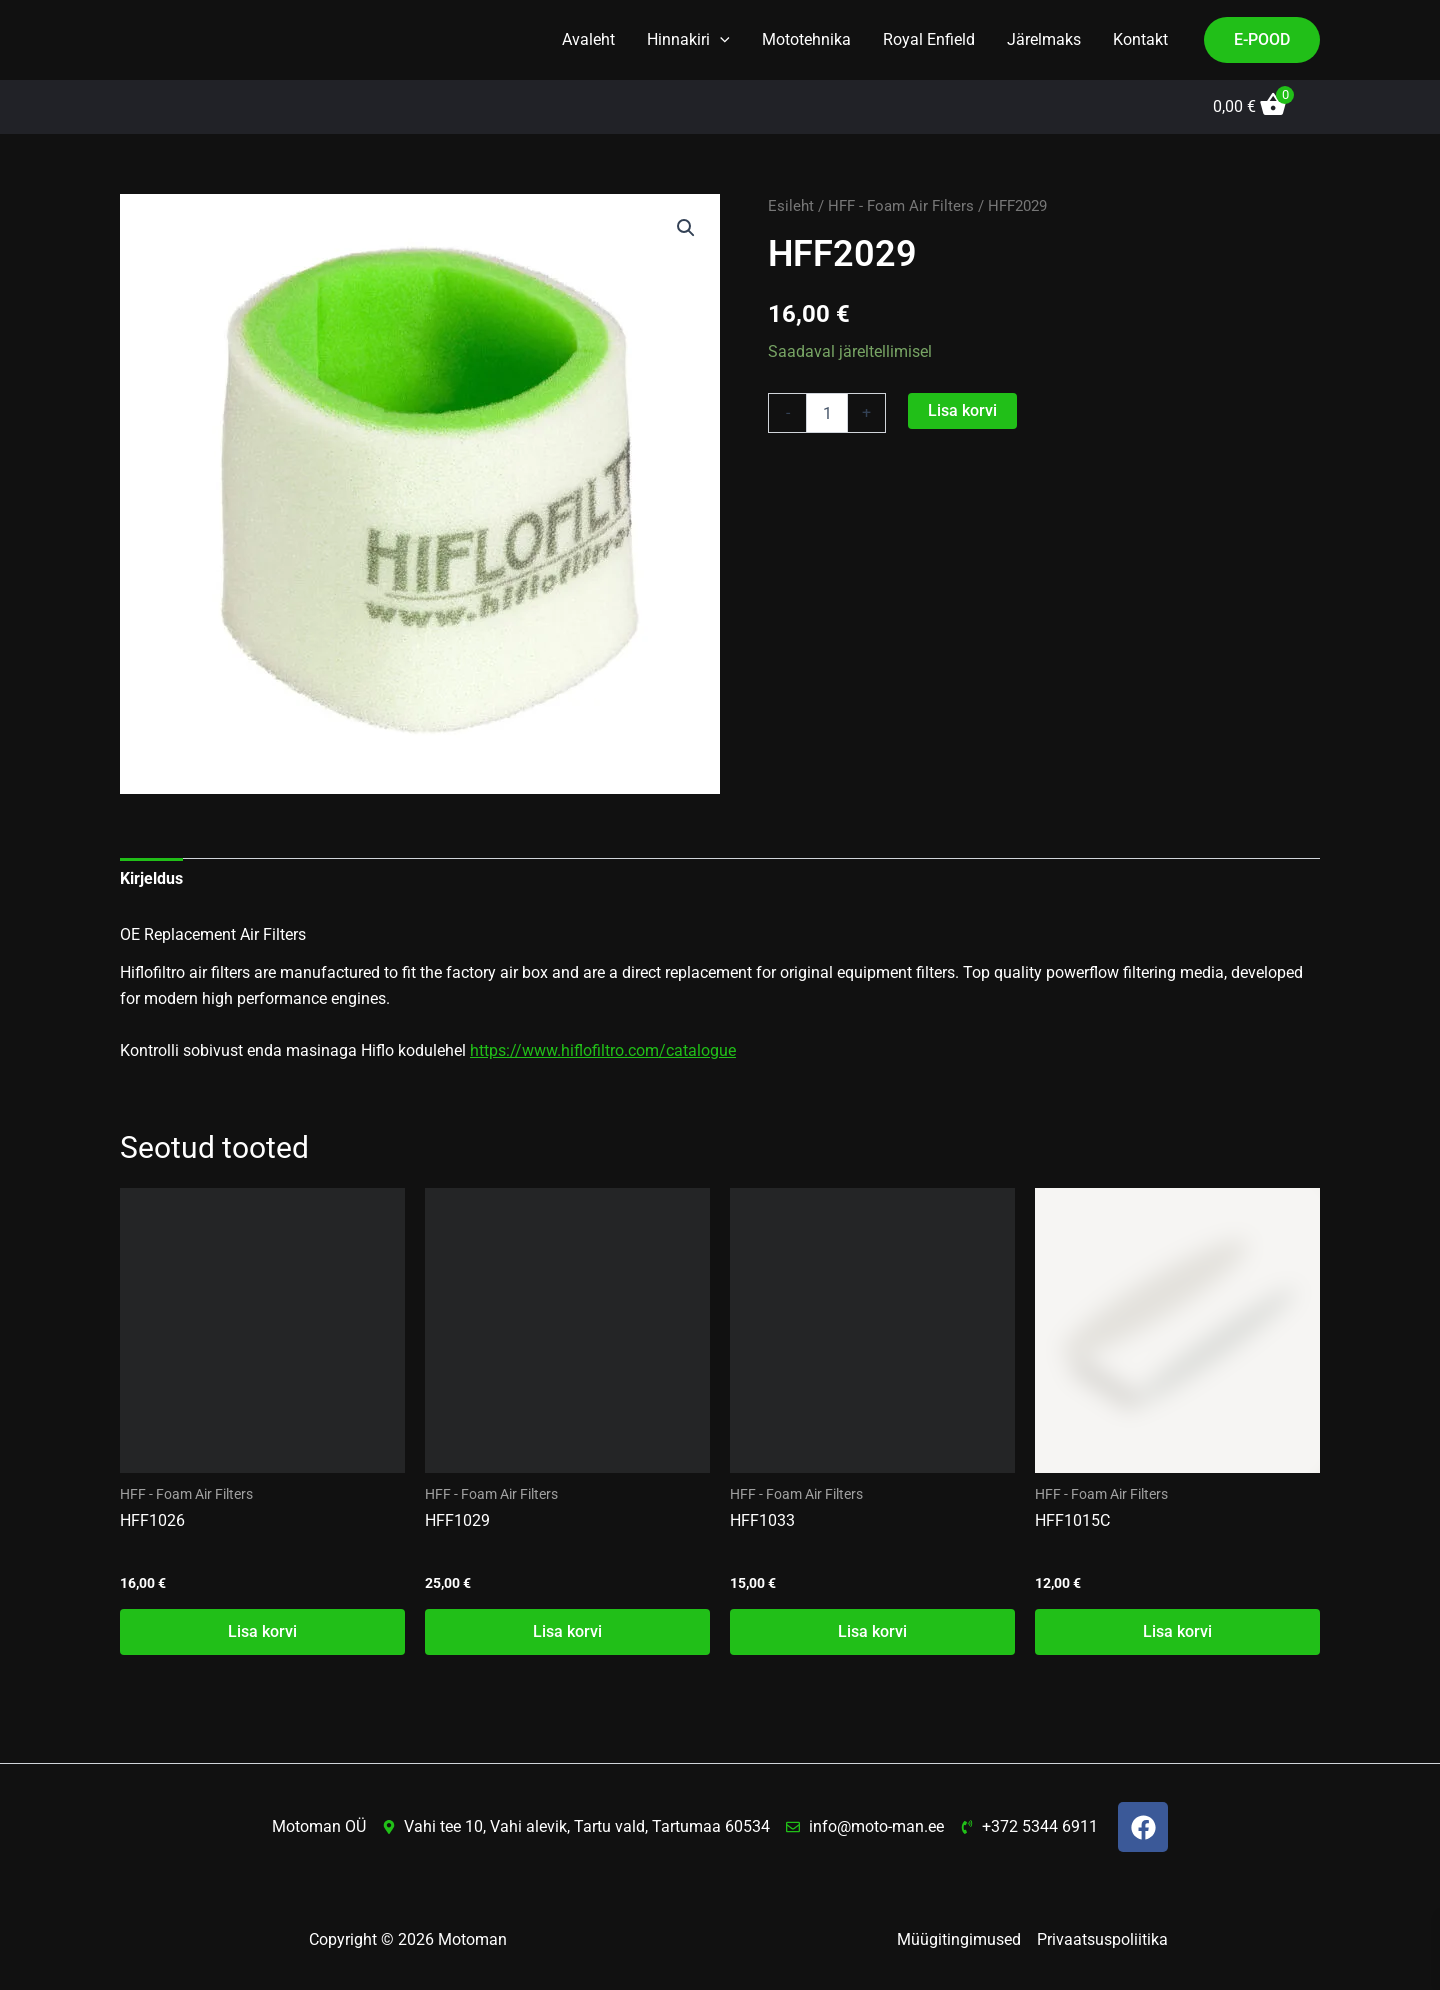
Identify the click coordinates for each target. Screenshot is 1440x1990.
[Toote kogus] (827, 413)
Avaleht (588, 39)
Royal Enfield (929, 39)
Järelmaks (1044, 39)
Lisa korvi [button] (262, 1631)
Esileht (791, 206)
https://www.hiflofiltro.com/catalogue (603, 1050)
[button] (720, 40)
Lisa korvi (962, 410)
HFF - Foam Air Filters (901, 206)
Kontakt (1140, 39)
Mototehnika (806, 39)
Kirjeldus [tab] (151, 878)
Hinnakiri (688, 40)
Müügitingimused (959, 1939)
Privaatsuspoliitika (1102, 1939)
